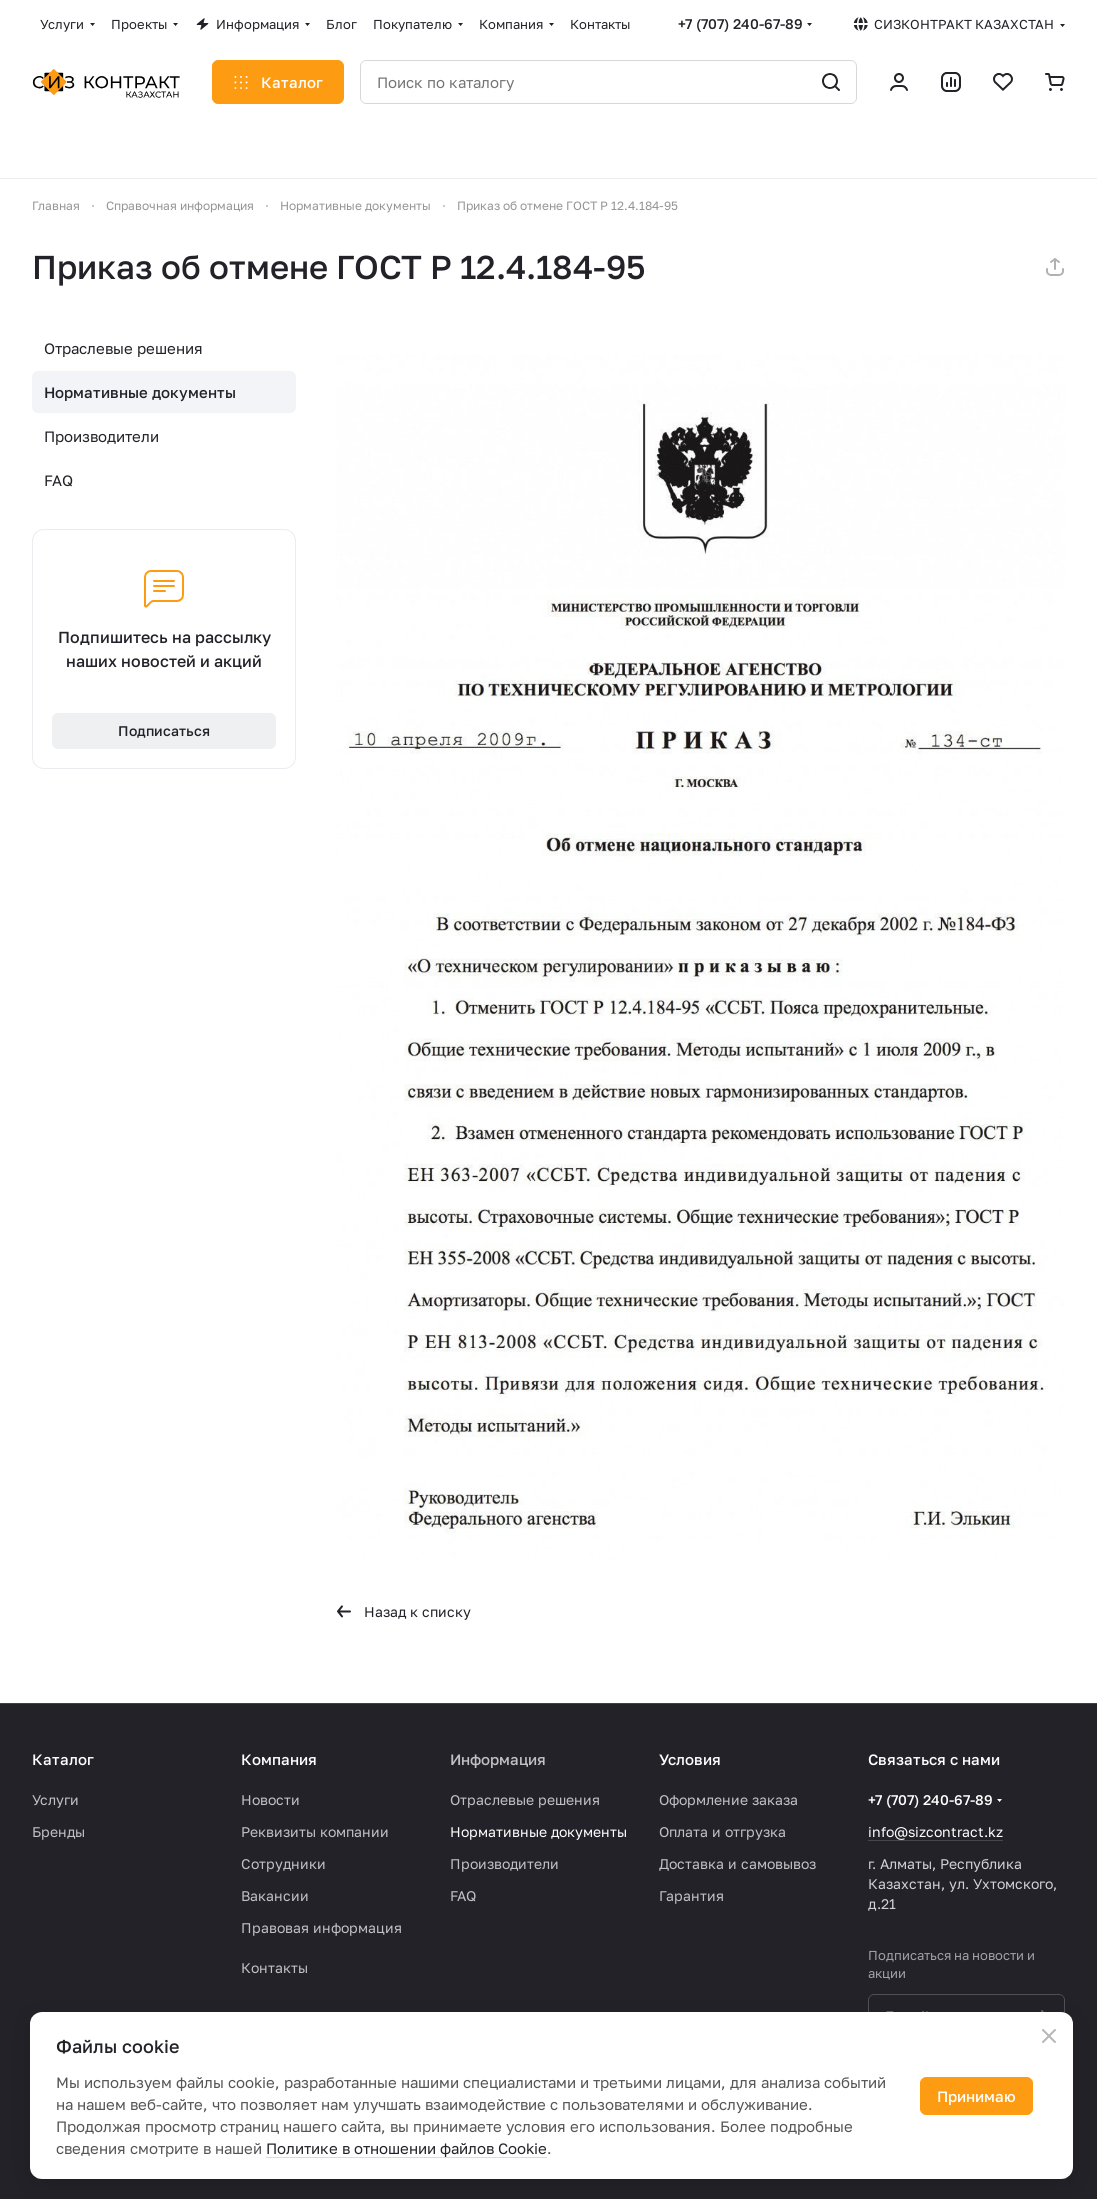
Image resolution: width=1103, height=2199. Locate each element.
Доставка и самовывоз (737, 1863)
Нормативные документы (140, 392)
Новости (270, 1799)
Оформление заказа (728, 1799)
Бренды (58, 1831)
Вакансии (275, 1895)
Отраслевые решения (123, 348)
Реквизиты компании (315, 1831)
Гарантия (691, 1895)
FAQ (58, 480)
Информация (498, 1759)
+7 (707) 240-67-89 (740, 23)
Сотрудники (283, 1863)
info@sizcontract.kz (935, 1831)
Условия (690, 1759)
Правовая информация (321, 1927)
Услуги (55, 1799)
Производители (101, 436)
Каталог (63, 1759)
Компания (279, 1759)
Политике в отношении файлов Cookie (406, 2148)
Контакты (274, 1967)
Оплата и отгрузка (722, 1831)
